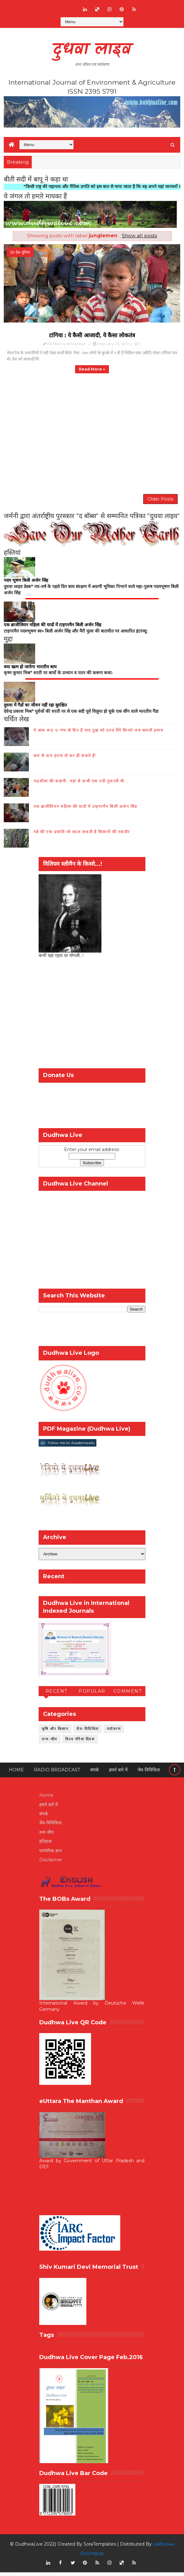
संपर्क (94, 1773)
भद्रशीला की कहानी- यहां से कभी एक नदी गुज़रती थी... (81, 784)
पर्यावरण (114, 1732)
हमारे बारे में (118, 1773)
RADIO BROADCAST (57, 1773)
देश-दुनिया (23, 252)
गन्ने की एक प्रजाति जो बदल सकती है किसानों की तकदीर (82, 835)
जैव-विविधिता (87, 1732)
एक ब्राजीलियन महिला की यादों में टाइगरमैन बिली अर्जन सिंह (86, 809)
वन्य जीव (46, 1836)
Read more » (92, 369)
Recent (57, 1695)
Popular (92, 1695)
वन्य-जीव (49, 1742)
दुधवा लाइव (92, 50)
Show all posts (139, 236)
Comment (127, 1695)
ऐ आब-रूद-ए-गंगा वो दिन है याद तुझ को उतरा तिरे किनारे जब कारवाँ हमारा (99, 733)
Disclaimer (50, 1863)
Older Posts (160, 501)
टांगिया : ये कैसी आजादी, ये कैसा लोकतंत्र (92, 335)
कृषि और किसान (55, 1732)
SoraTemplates (100, 2548)
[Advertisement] (92, 1019)
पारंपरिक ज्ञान (50, 1854)
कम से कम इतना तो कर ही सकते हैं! (65, 759)
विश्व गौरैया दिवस (80, 1742)
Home (16, 1773)
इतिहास (45, 1845)
